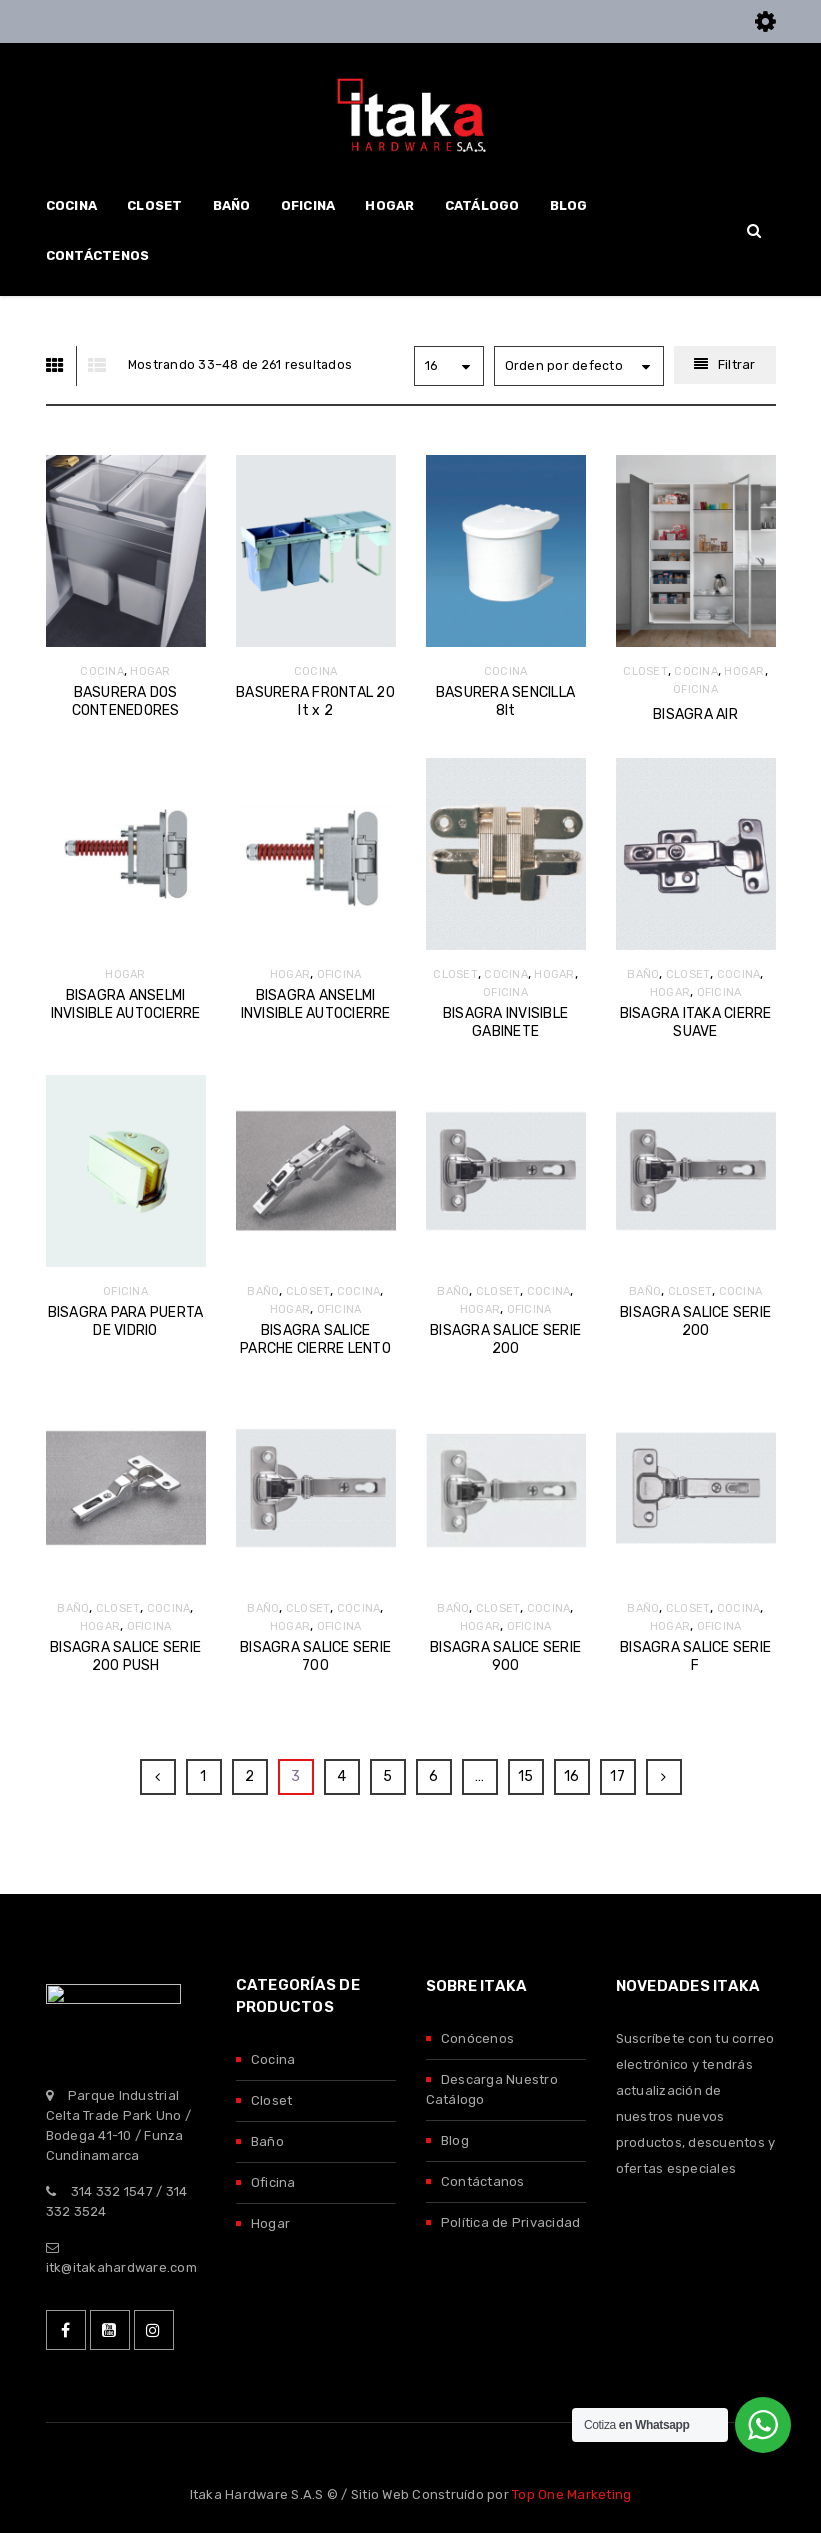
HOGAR (150, 671)
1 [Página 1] (203, 1776)
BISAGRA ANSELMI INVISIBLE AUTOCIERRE (126, 1004)
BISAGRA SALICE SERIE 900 (505, 1656)
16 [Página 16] (572, 1776)
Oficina (273, 2182)
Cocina (273, 2059)
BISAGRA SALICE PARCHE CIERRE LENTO (315, 1339)
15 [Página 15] (526, 1776)
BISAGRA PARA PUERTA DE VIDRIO (126, 1321)
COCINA (102, 671)
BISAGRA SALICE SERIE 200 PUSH (125, 1656)
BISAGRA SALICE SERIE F (695, 1656)
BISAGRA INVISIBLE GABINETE (505, 1022)
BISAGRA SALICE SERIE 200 (505, 1339)
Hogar (270, 2223)
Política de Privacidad (511, 2222)
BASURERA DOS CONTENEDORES (126, 701)
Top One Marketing (571, 2494)
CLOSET (645, 671)
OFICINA (695, 689)
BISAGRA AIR (695, 714)
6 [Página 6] (433, 1776)
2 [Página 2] (249, 1776)
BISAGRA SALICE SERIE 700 (315, 1656)
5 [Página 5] (387, 1776)
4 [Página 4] (341, 1776)
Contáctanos (483, 2181)
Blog (455, 2140)
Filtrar (737, 364)
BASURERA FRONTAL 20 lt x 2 (315, 701)
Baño (267, 2141)
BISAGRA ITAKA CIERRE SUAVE (696, 1022)
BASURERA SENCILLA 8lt (505, 701)
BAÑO (643, 974)
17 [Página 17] (617, 1776)
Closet (272, 2100)
